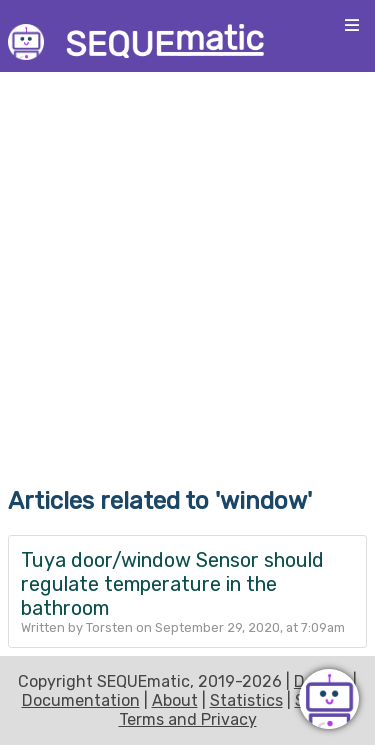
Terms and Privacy (188, 719)
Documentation (81, 700)
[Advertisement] (187, 265)
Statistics (246, 700)
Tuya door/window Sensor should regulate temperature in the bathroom (172, 584)
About (175, 700)
